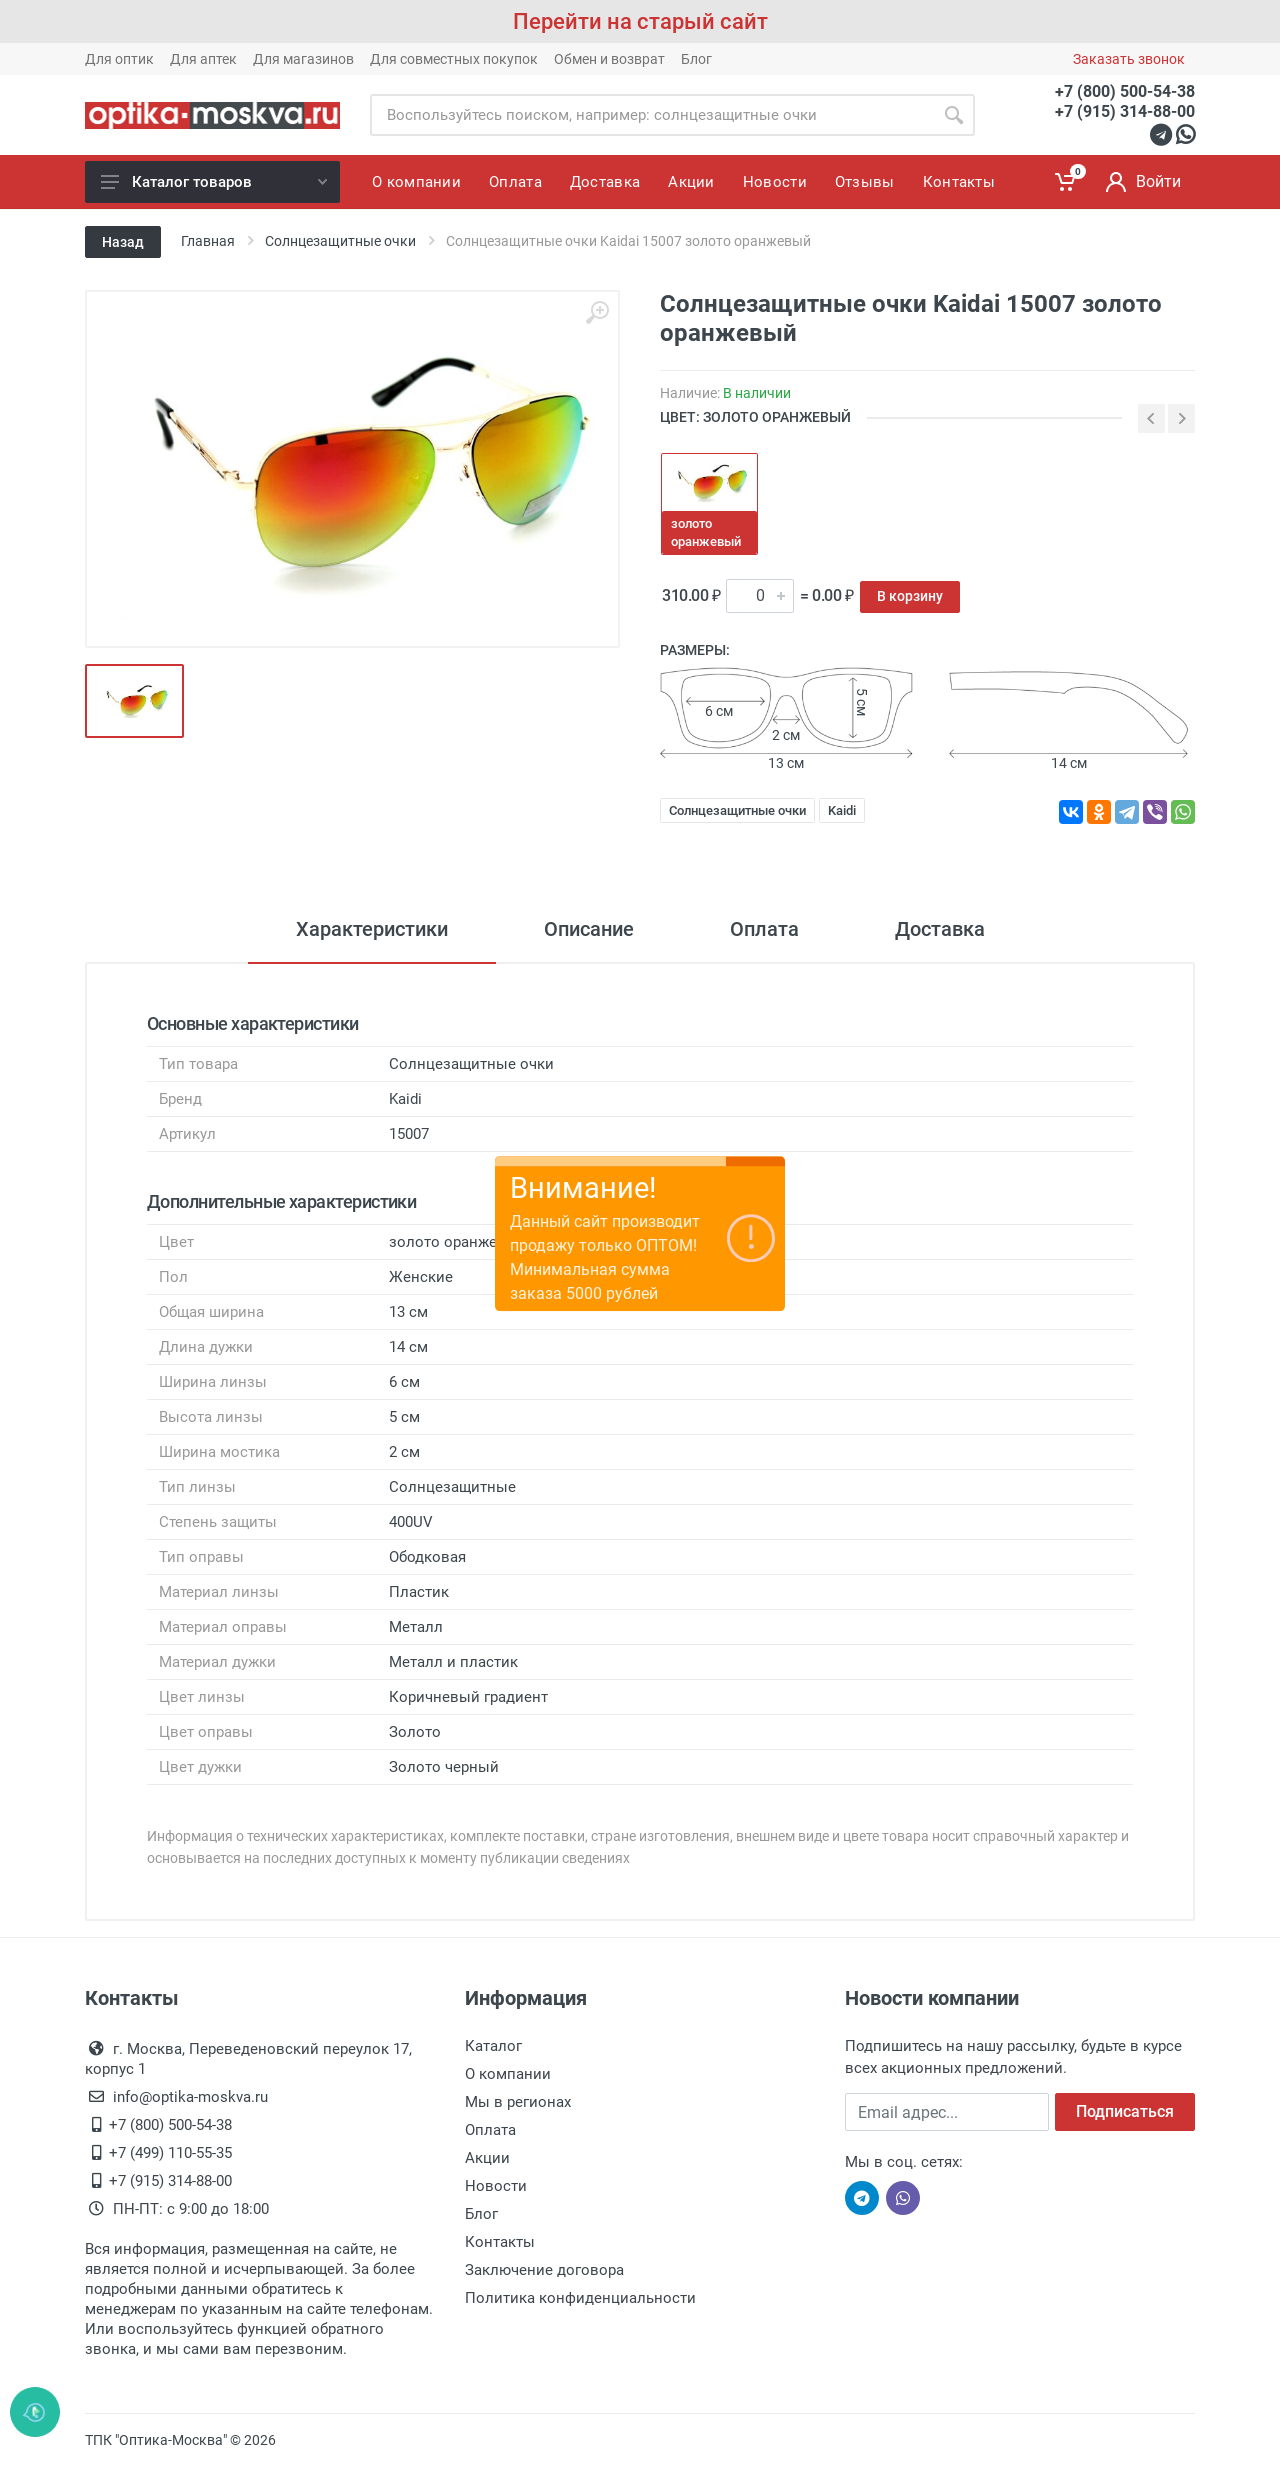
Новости (496, 2186)
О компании (508, 2074)
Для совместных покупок (454, 59)
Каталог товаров (214, 182)
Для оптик (119, 59)
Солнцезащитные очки (737, 810)
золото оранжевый (706, 532)
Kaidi (842, 810)
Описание (589, 929)
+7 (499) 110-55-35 (170, 2153)
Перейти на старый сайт (640, 21)
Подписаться (1125, 2111)
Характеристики (372, 929)
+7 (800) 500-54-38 (1125, 91)
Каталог (493, 2046)
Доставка (940, 929)
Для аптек (203, 59)
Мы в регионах (518, 2102)
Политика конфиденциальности (580, 2298)
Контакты (500, 2242)
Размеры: (695, 650)
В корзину (910, 596)
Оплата (764, 929)
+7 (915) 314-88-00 (1125, 111)
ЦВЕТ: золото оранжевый (755, 417)
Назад (123, 242)
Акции (487, 2158)
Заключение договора (544, 2270)
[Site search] (651, 115)
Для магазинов (303, 59)
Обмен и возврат (609, 59)
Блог (696, 59)
